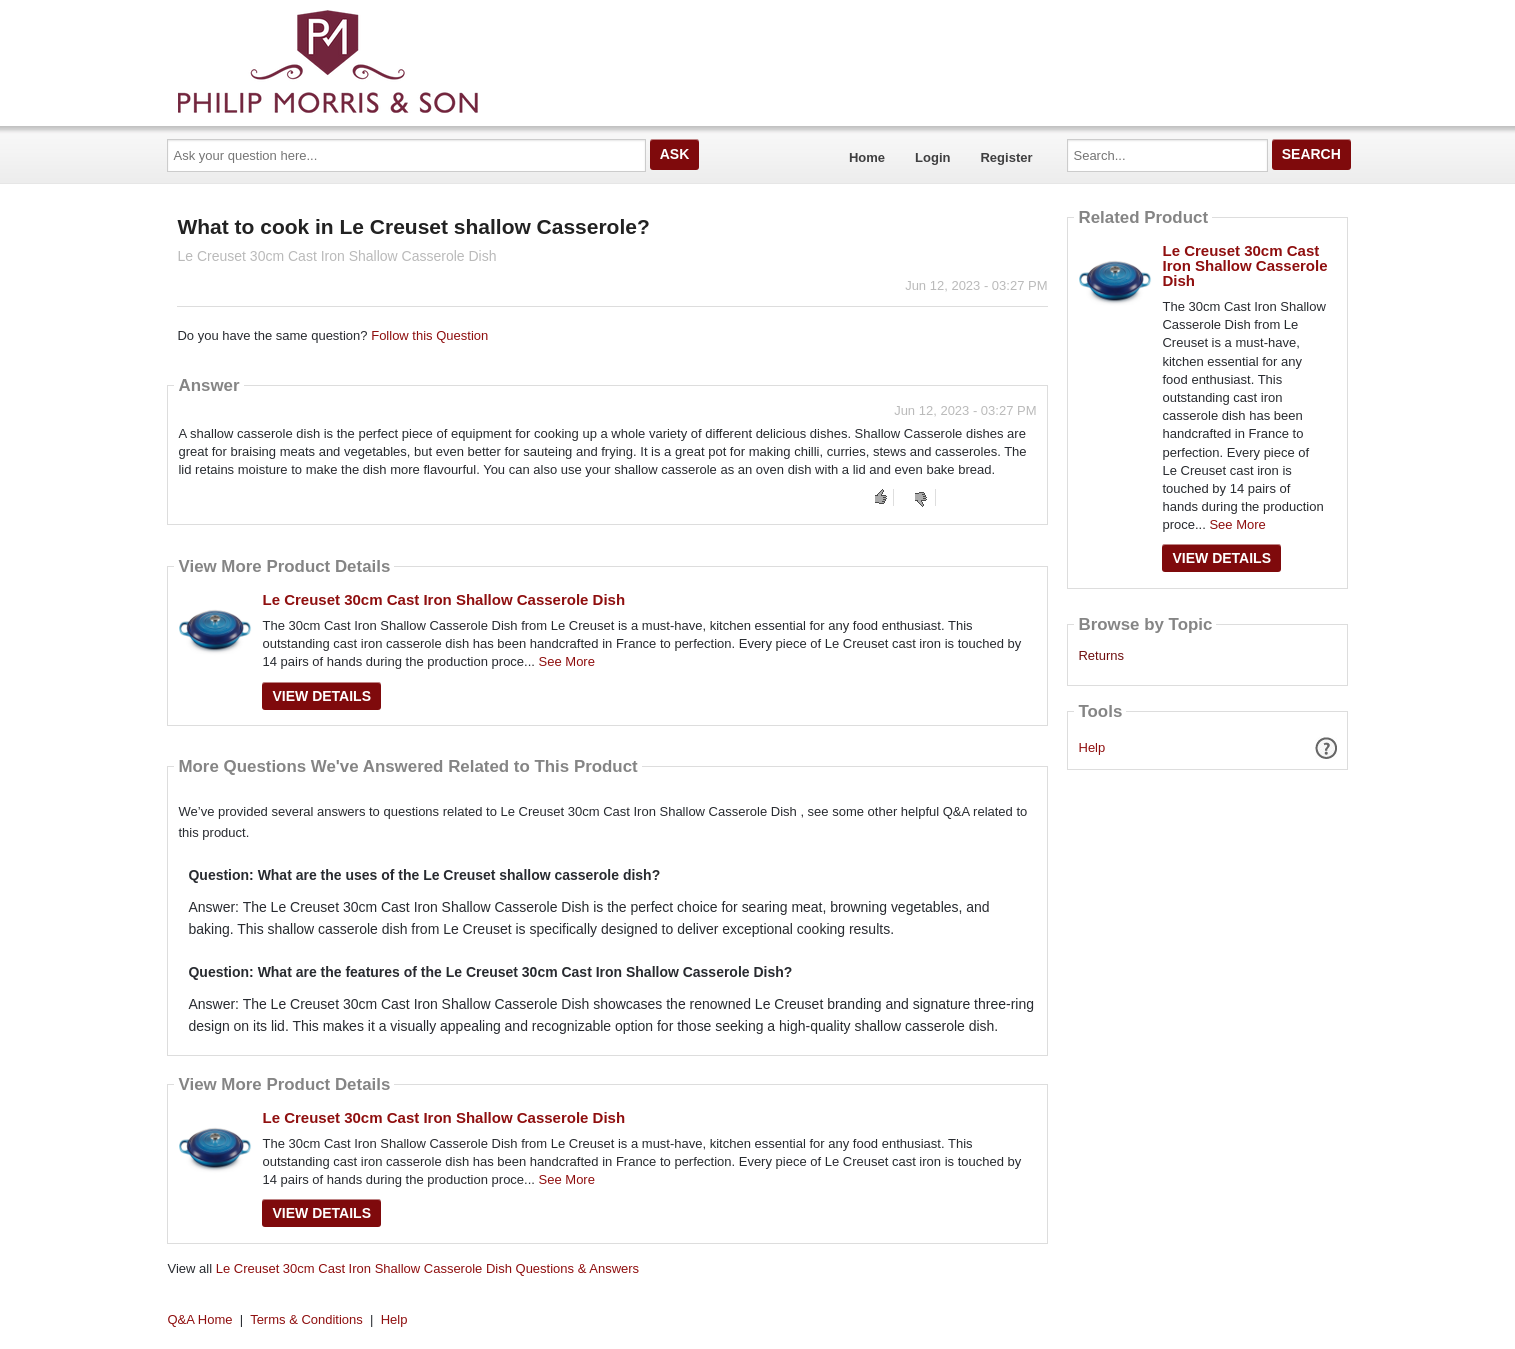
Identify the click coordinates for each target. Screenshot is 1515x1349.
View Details (321, 696)
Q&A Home (200, 1319)
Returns (1101, 656)
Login (932, 157)
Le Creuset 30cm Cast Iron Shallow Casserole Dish (443, 599)
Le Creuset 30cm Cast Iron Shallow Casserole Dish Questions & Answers (427, 1268)
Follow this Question (429, 335)
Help (1092, 747)
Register (1006, 157)
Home (867, 157)
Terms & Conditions (306, 1319)
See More (567, 661)
